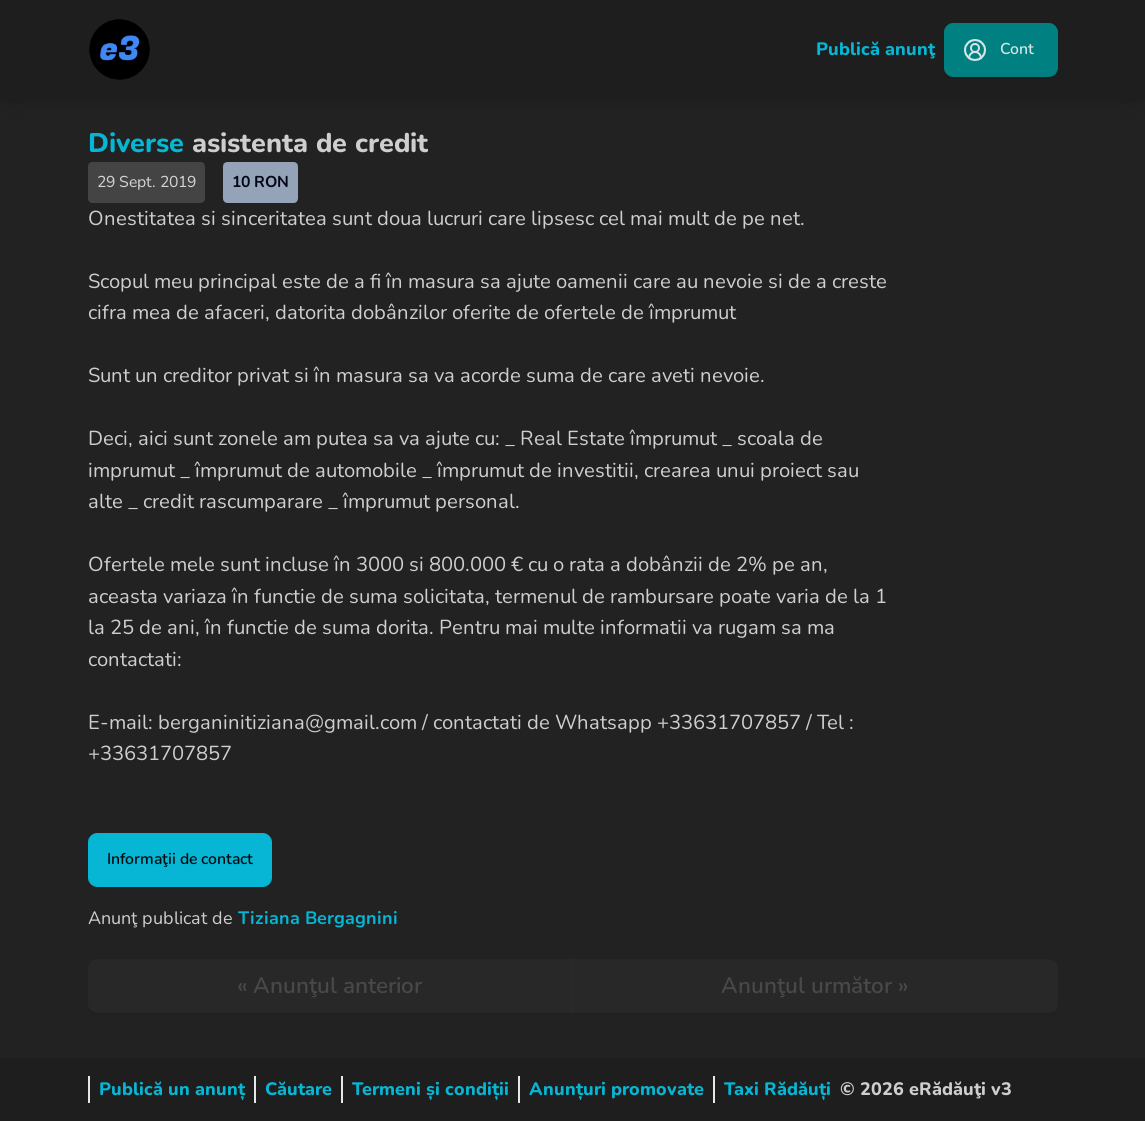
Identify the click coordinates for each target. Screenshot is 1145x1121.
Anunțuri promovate (616, 1089)
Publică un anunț (172, 1089)
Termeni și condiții (430, 1089)
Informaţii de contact (180, 859)
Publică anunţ (875, 49)
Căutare (298, 1089)
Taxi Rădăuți (777, 1089)
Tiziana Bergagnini (318, 918)
